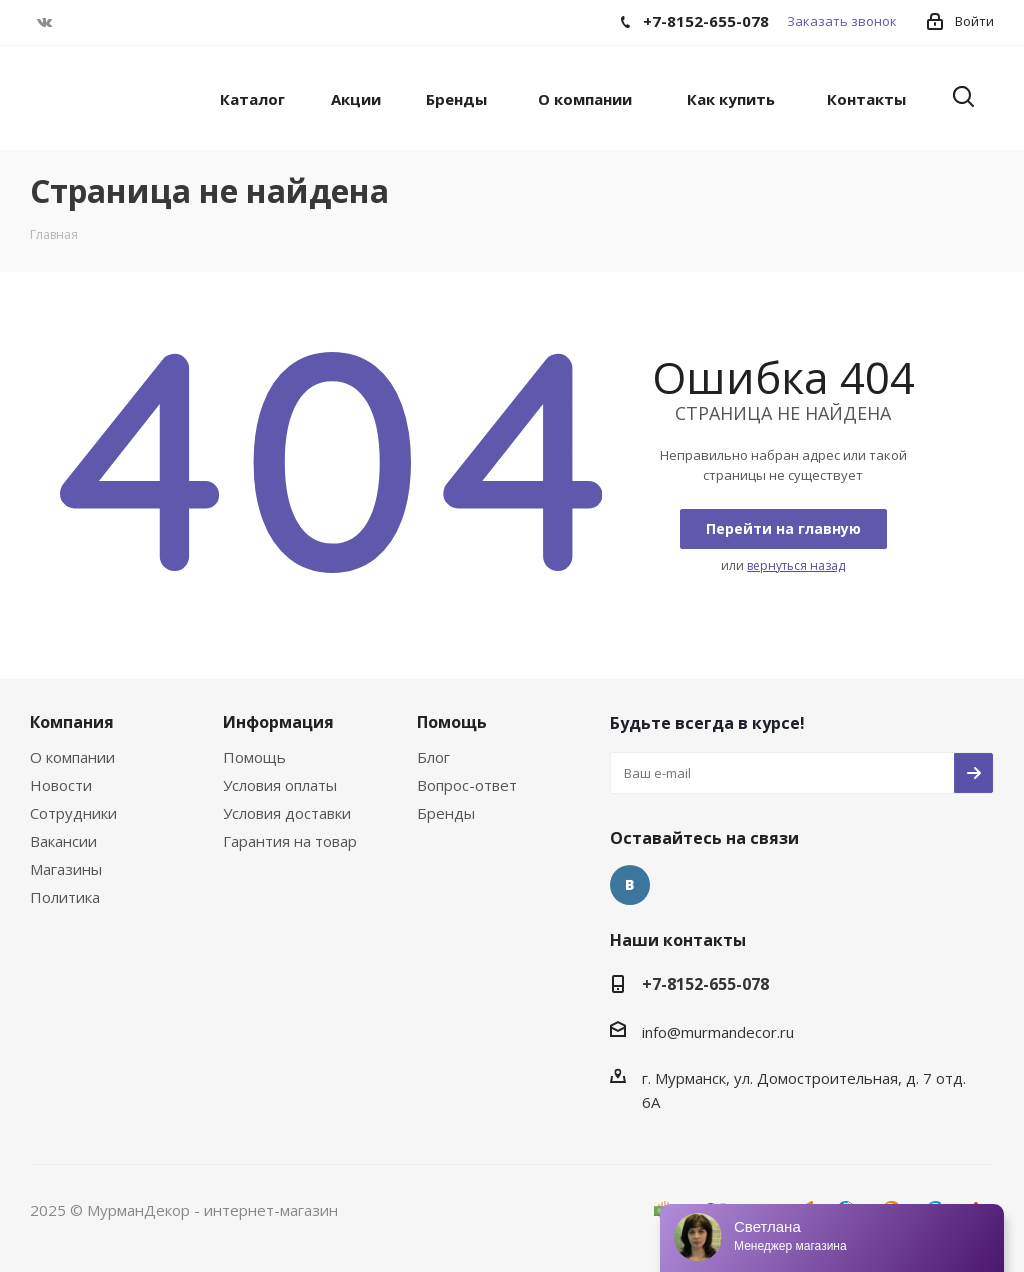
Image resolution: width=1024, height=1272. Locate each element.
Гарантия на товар (290, 841)
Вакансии (63, 841)
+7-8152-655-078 (705, 984)
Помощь (254, 757)
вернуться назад (796, 565)
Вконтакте (45, 22)
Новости (61, 785)
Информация (278, 722)
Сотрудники (73, 813)
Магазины (66, 869)
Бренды (446, 813)
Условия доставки (287, 813)
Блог (433, 757)
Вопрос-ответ (467, 785)
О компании (72, 757)
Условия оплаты (280, 785)
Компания (72, 722)
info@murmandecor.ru (718, 1032)
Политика (65, 897)
